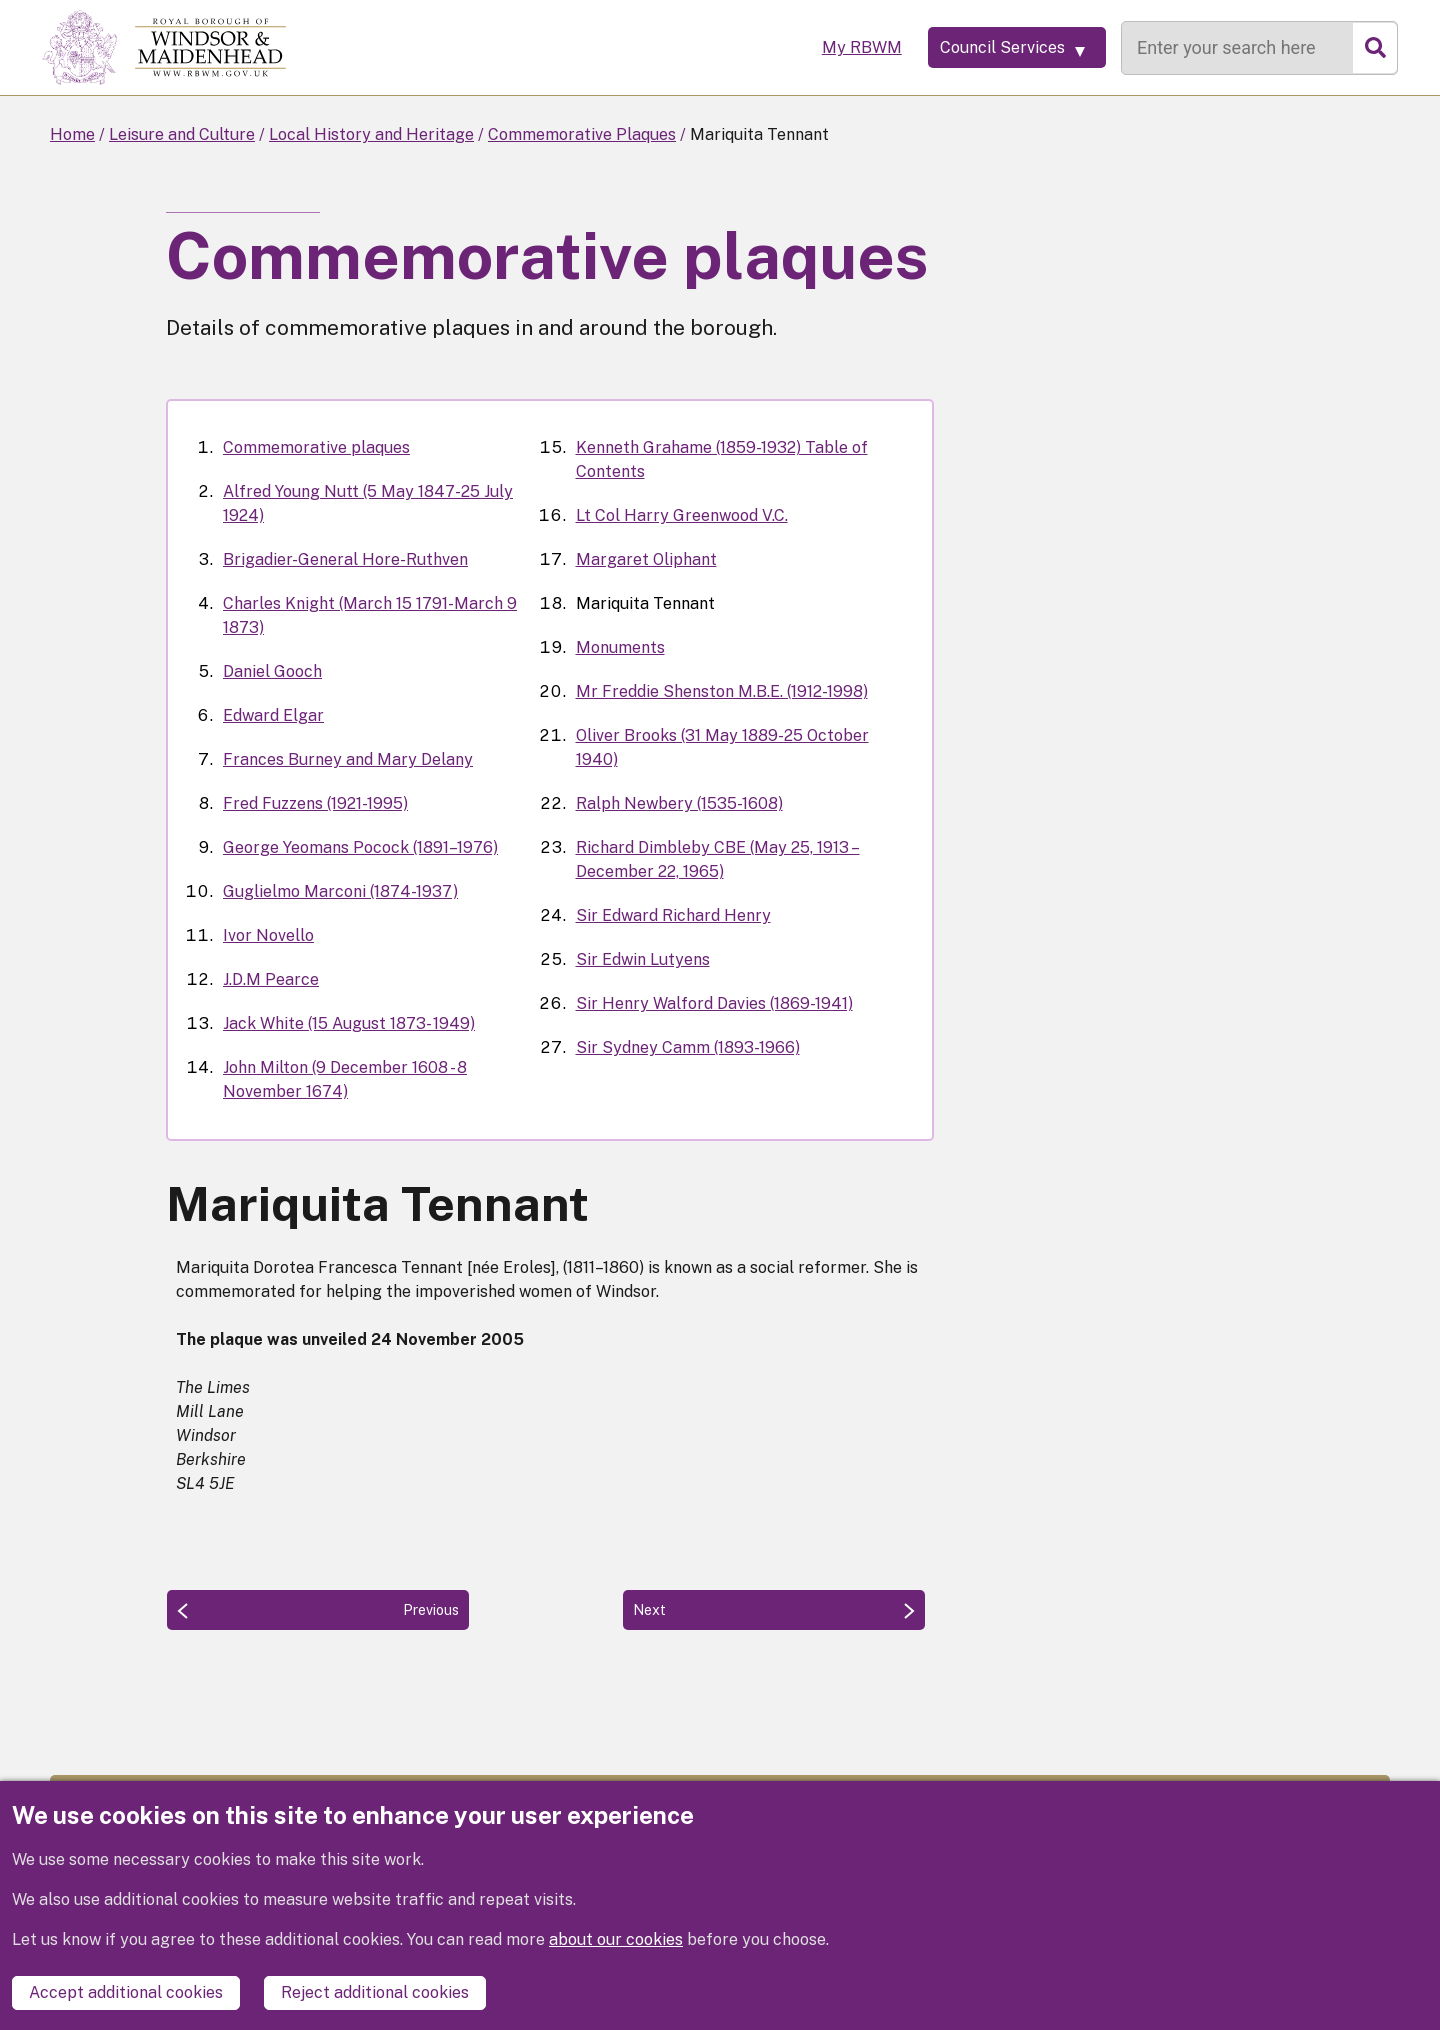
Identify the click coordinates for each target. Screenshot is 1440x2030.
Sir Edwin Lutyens (643, 959)
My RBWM (837, 47)
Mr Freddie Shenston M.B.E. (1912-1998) (722, 691)
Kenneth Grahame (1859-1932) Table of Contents (722, 459)
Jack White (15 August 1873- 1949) (349, 1023)
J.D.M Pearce (271, 979)
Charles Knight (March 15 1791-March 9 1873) (370, 615)
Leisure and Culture (182, 134)
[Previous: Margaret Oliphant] (318, 1610)
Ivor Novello (268, 935)
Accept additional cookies (126, 1992)
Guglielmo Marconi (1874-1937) (340, 891)
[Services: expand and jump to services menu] (1004, 48)
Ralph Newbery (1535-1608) (679, 803)
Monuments (620, 647)
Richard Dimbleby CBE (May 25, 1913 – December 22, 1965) (718, 859)
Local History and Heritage (371, 134)
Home (72, 134)
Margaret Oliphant (646, 559)
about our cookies (616, 1945)
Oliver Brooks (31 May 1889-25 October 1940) (722, 747)
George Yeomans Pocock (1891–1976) (360, 847)
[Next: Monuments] (774, 1610)
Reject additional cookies (375, 1992)
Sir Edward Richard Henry (673, 915)
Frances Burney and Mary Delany (348, 759)
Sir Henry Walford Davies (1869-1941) (714, 1003)
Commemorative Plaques (582, 134)
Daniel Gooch (272, 671)
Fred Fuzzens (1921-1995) (315, 803)
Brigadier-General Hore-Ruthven (345, 559)
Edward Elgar (273, 715)
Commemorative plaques (316, 447)
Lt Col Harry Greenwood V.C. (682, 515)
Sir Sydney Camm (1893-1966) (688, 1047)
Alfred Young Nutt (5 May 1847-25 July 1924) (368, 503)
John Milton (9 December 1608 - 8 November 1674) (345, 1079)
